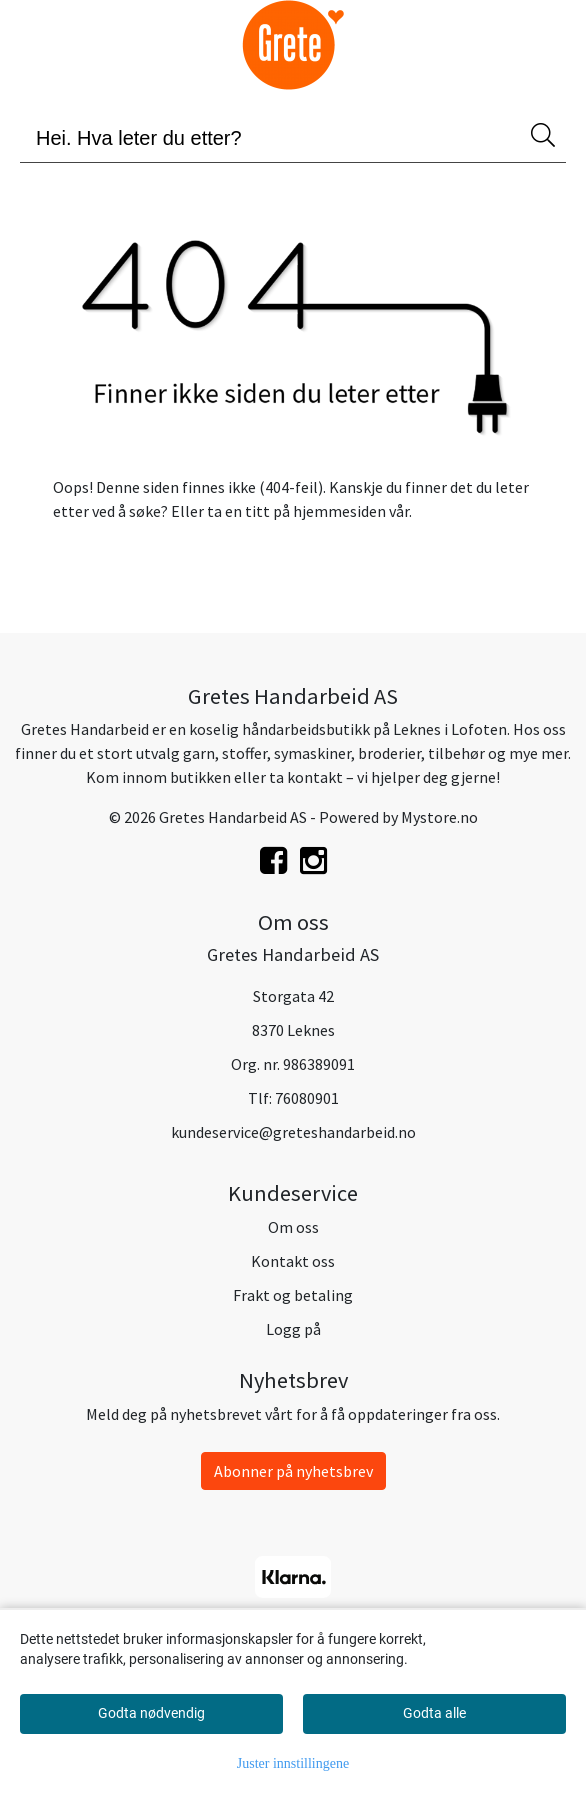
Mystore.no (439, 817)
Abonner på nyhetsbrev (293, 1471)
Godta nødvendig (151, 1713)
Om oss (293, 1227)
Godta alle (434, 1713)
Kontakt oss (293, 1261)
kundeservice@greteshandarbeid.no (293, 1132)
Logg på (293, 1329)
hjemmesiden (339, 511)
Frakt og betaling (293, 1295)
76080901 (307, 1098)
